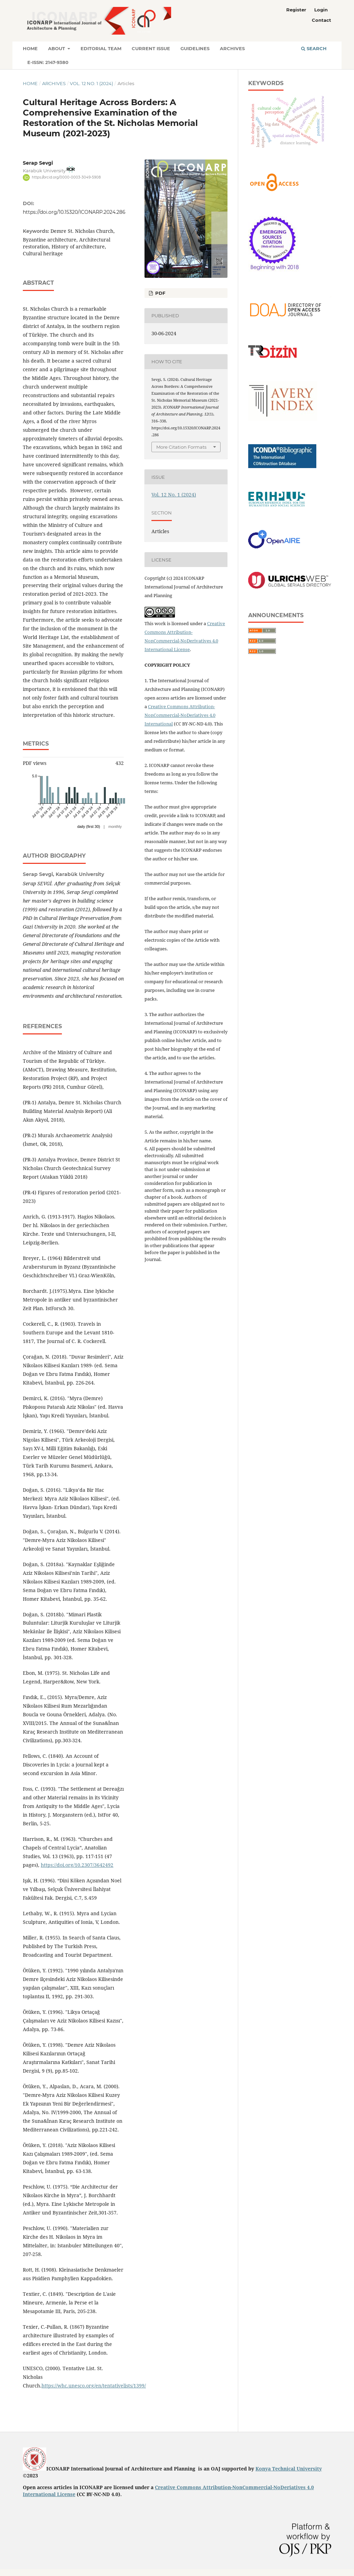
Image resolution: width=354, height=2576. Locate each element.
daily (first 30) (88, 826)
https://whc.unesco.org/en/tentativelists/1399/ (93, 2385)
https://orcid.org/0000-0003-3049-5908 (66, 177)
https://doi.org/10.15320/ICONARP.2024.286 (74, 212)
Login (321, 9)
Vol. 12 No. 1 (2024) (91, 83)
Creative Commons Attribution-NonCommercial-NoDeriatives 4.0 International (180, 715)
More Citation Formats (181, 447)
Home (30, 48)
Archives (232, 48)
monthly (115, 826)
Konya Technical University (288, 2468)
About (57, 48)
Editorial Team (101, 48)
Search (314, 48)
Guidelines (194, 48)
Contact (321, 20)
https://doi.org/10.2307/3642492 (77, 1865)
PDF (159, 293)
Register (296, 9)
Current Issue (151, 48)
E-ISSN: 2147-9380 (47, 62)
